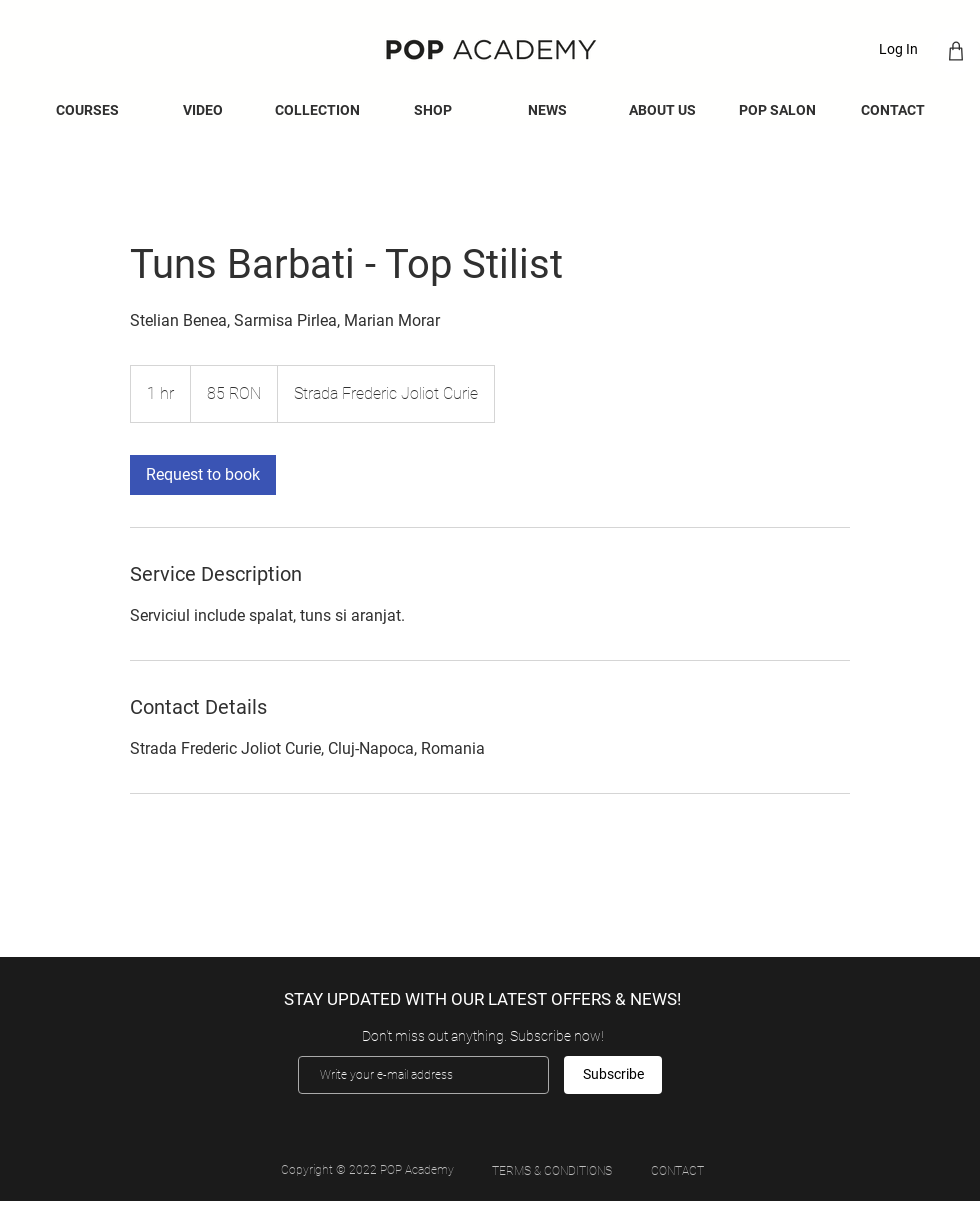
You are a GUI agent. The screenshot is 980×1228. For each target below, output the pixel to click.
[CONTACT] (677, 1171)
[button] (547, 110)
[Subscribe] (613, 1075)
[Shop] (955, 50)
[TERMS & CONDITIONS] (551, 1171)
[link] (203, 475)
